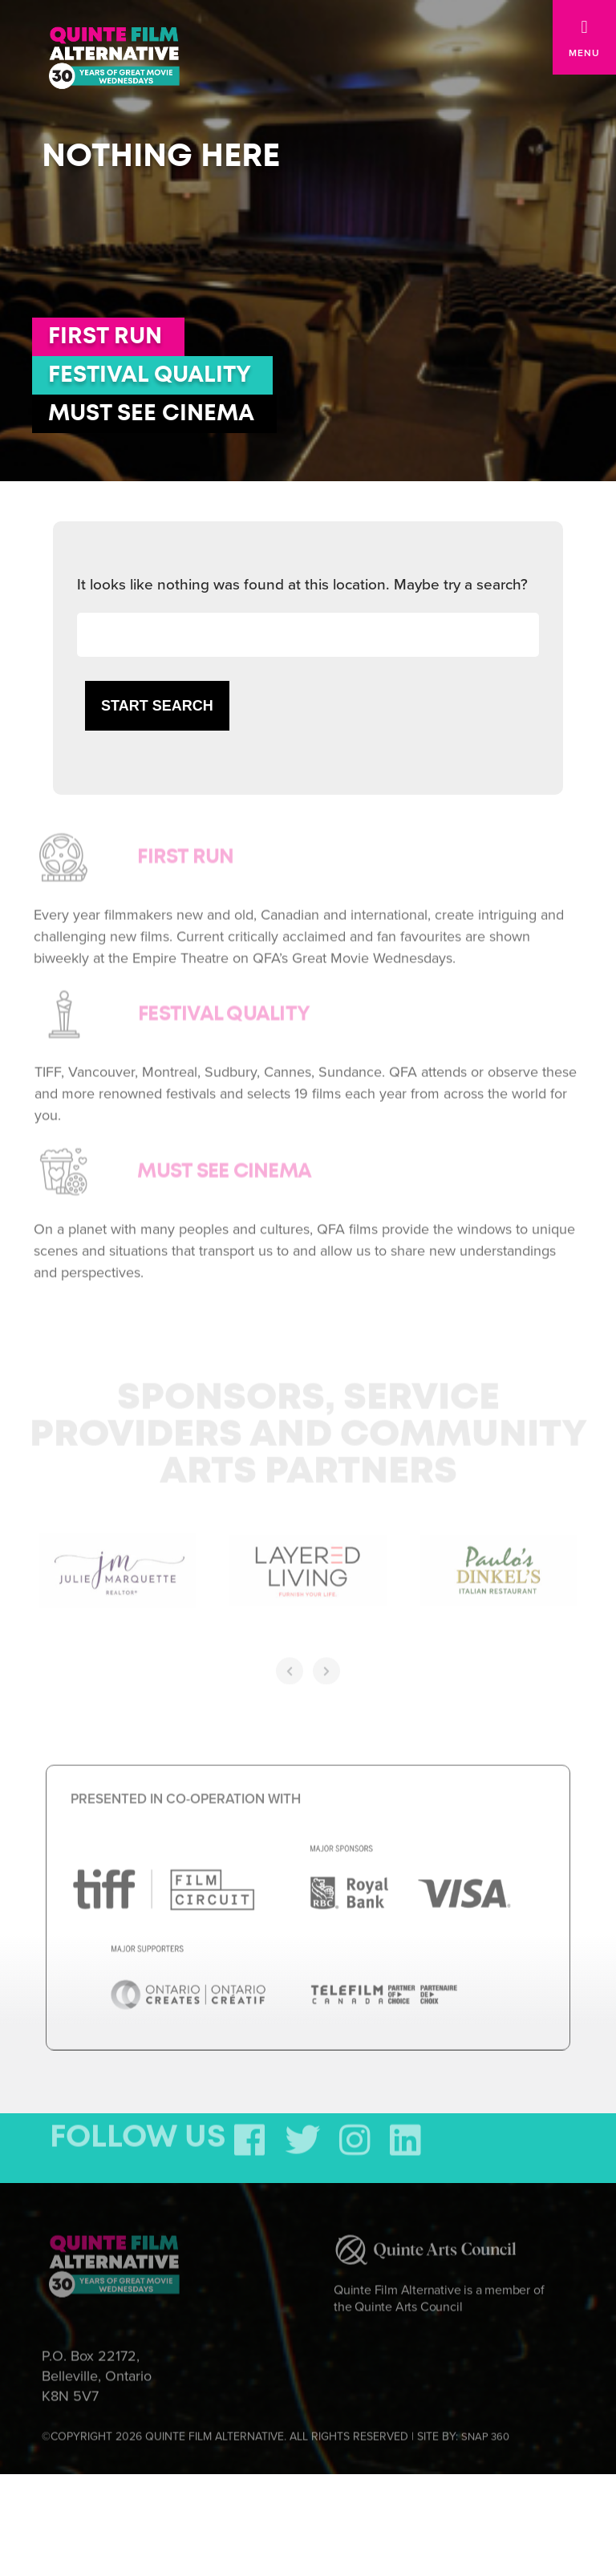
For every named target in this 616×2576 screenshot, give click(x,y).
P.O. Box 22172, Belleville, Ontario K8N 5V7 (97, 2367)
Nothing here (161, 156)
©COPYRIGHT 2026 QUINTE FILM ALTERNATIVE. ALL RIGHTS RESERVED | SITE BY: (275, 2429)
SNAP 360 (485, 2429)
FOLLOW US (138, 2129)
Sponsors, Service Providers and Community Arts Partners (308, 1427)
